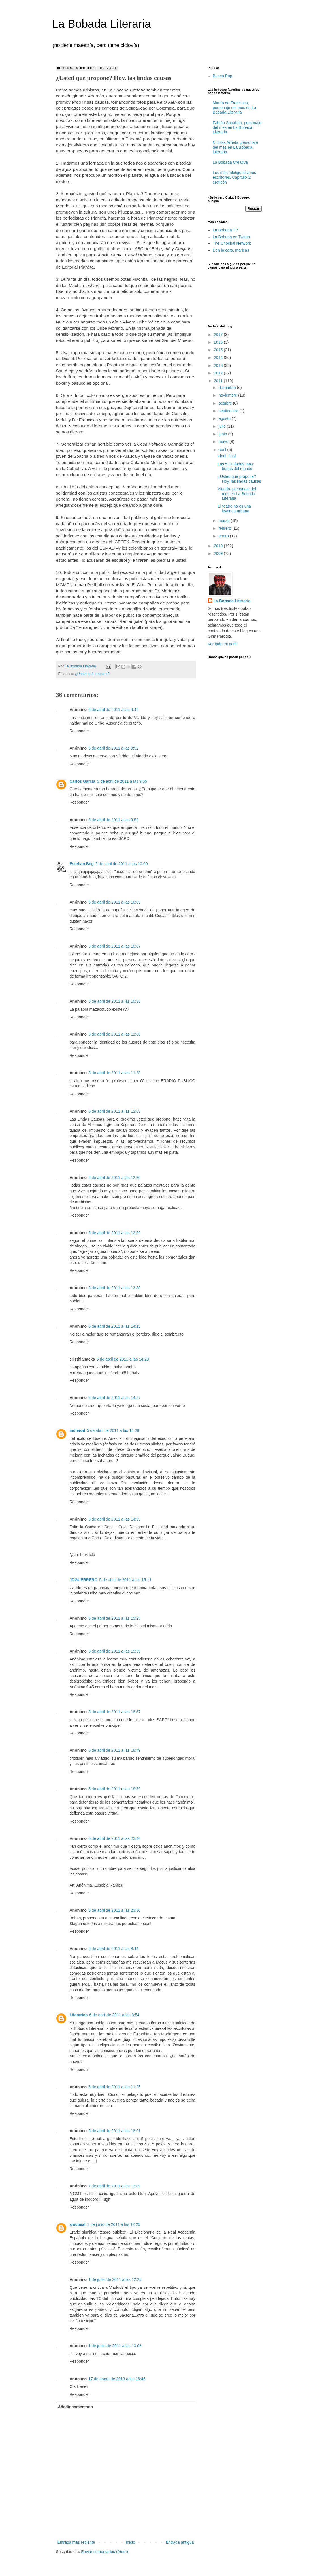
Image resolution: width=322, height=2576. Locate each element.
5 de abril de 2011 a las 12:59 (114, 1232)
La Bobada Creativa (230, 162)
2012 (219, 373)
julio (223, 426)
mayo (224, 441)
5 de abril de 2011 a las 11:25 (114, 1072)
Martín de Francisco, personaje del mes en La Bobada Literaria (234, 108)
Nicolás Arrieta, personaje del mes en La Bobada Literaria (235, 147)
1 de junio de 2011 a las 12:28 (115, 2279)
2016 (219, 342)
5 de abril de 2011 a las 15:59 (114, 1651)
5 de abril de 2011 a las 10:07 (114, 946)
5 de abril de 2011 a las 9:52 (113, 748)
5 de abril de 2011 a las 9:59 (113, 819)
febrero (225, 528)
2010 (219, 546)
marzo (225, 520)
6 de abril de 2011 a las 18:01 (114, 2130)
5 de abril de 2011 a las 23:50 (114, 1910)
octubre (226, 403)
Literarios (79, 2015)
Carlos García (82, 781)
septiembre (229, 410)
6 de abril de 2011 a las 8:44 (113, 1948)
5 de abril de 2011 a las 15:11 (125, 1579)
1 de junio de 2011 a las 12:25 (113, 2224)
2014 (219, 357)
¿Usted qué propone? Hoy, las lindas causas (239, 479)
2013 (219, 365)
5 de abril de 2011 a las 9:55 (122, 781)
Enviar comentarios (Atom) (104, 2551)
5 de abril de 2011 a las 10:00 (121, 863)
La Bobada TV (225, 230)
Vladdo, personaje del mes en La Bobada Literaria (236, 494)
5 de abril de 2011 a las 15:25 (114, 1618)
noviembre (228, 395)
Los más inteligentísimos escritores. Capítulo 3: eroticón (234, 177)
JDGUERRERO (84, 1579)
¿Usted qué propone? (92, 674)
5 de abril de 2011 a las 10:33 (114, 1001)
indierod (77, 1430)
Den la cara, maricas (231, 250)
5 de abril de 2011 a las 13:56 (114, 1287)
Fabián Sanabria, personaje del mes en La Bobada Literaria (237, 127)
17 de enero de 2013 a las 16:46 (117, 2379)
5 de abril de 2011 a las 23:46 (114, 1838)
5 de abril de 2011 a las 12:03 (114, 1111)
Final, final (226, 456)
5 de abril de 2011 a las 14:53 (114, 1519)
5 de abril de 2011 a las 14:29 (113, 1430)
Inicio (130, 2542)
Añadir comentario (75, 2407)
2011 (219, 380)
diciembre (228, 387)
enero (224, 536)
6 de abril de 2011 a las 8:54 (114, 2015)
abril (223, 449)
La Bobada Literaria (101, 24)
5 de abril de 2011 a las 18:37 (114, 1711)
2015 (219, 350)
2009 (219, 553)
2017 (219, 334)
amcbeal (78, 2224)
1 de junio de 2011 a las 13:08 (115, 2345)
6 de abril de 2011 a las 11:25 (114, 2087)
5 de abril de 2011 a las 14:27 (114, 1397)
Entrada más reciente (76, 2542)
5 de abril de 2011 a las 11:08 (114, 1034)
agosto (225, 418)
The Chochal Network (232, 243)
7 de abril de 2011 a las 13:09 (114, 2186)
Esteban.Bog (82, 863)
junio (223, 434)
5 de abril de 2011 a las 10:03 (114, 902)
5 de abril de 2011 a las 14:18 (114, 1326)
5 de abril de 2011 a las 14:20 (123, 1359)
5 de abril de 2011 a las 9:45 (113, 709)
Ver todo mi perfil (223, 644)
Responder (79, 731)
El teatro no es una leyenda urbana (234, 508)
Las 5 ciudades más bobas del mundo (235, 466)
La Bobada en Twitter (231, 237)
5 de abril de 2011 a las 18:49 (114, 1750)
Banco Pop (222, 76)
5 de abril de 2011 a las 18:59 (114, 1789)
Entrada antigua (180, 2542)
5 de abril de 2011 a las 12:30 (114, 1177)
